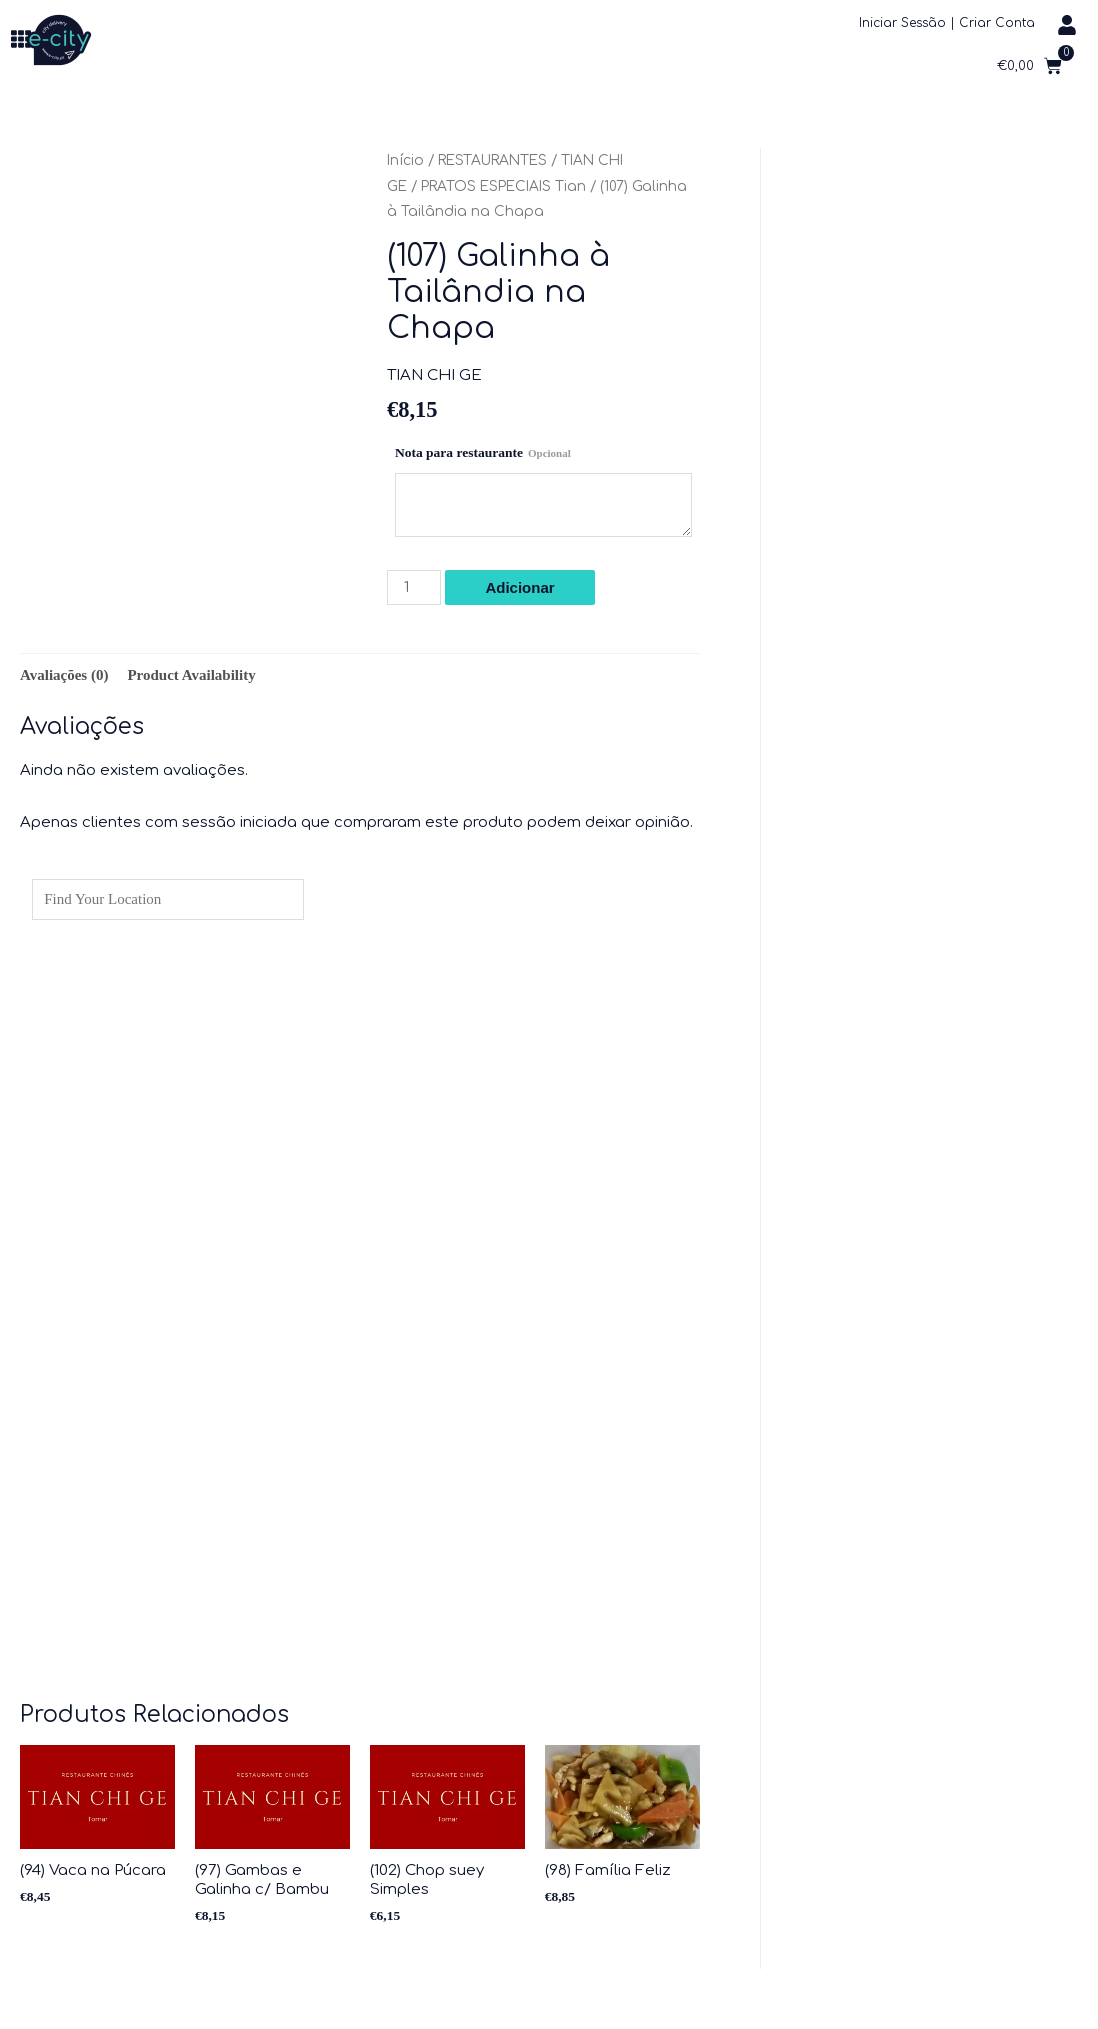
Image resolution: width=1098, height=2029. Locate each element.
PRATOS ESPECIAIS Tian (503, 186)
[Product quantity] (414, 587)
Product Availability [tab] (191, 675)
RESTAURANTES (492, 160)
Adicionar (519, 587)
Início (405, 160)
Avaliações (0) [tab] (64, 675)
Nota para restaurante (483, 452)
